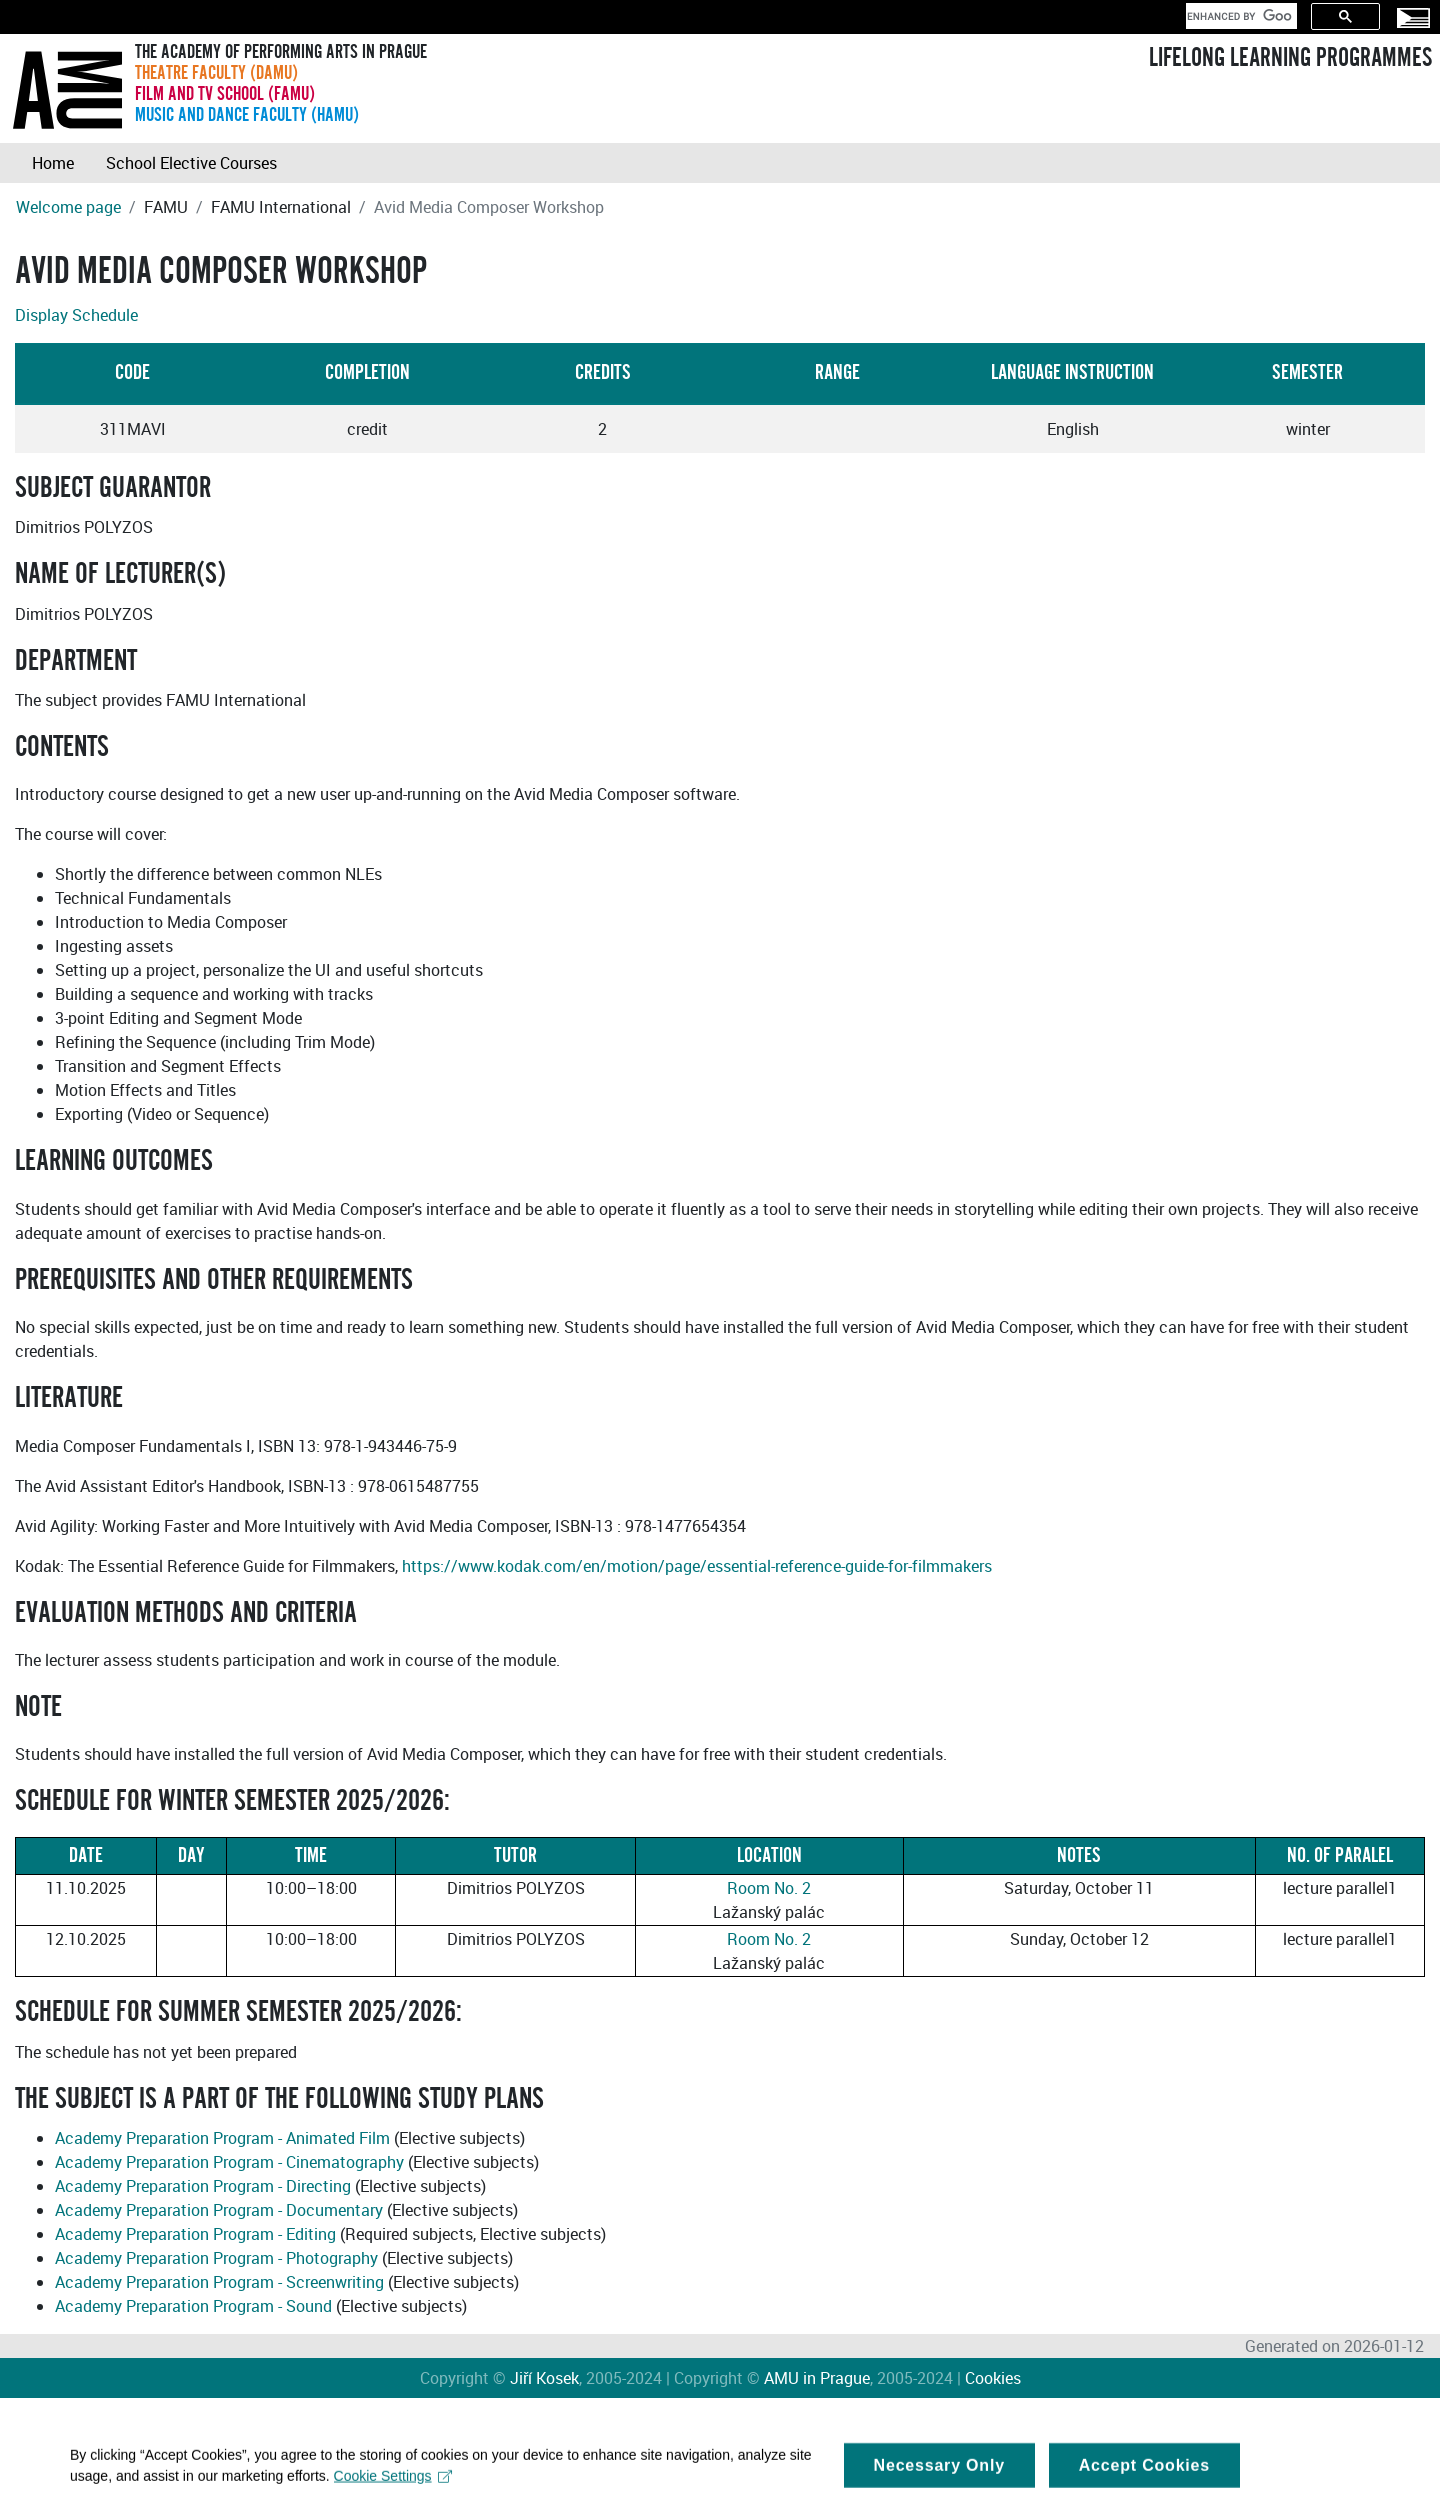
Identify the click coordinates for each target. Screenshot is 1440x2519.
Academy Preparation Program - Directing (203, 2186)
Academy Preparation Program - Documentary (219, 2210)
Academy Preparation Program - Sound (193, 2306)
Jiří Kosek (544, 2378)
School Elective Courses (191, 163)
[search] (1239, 16)
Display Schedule (76, 315)
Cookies (993, 2378)
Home (53, 163)
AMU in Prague (817, 2378)
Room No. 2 (769, 1888)
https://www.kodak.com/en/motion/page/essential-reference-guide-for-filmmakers (697, 1566)
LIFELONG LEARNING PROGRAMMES (1290, 58)
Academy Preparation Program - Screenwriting (219, 2282)
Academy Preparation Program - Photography (216, 2258)
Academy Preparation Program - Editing (195, 2234)
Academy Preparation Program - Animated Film (222, 2138)
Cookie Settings (393, 2488)
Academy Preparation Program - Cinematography (229, 2162)
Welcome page (68, 207)
